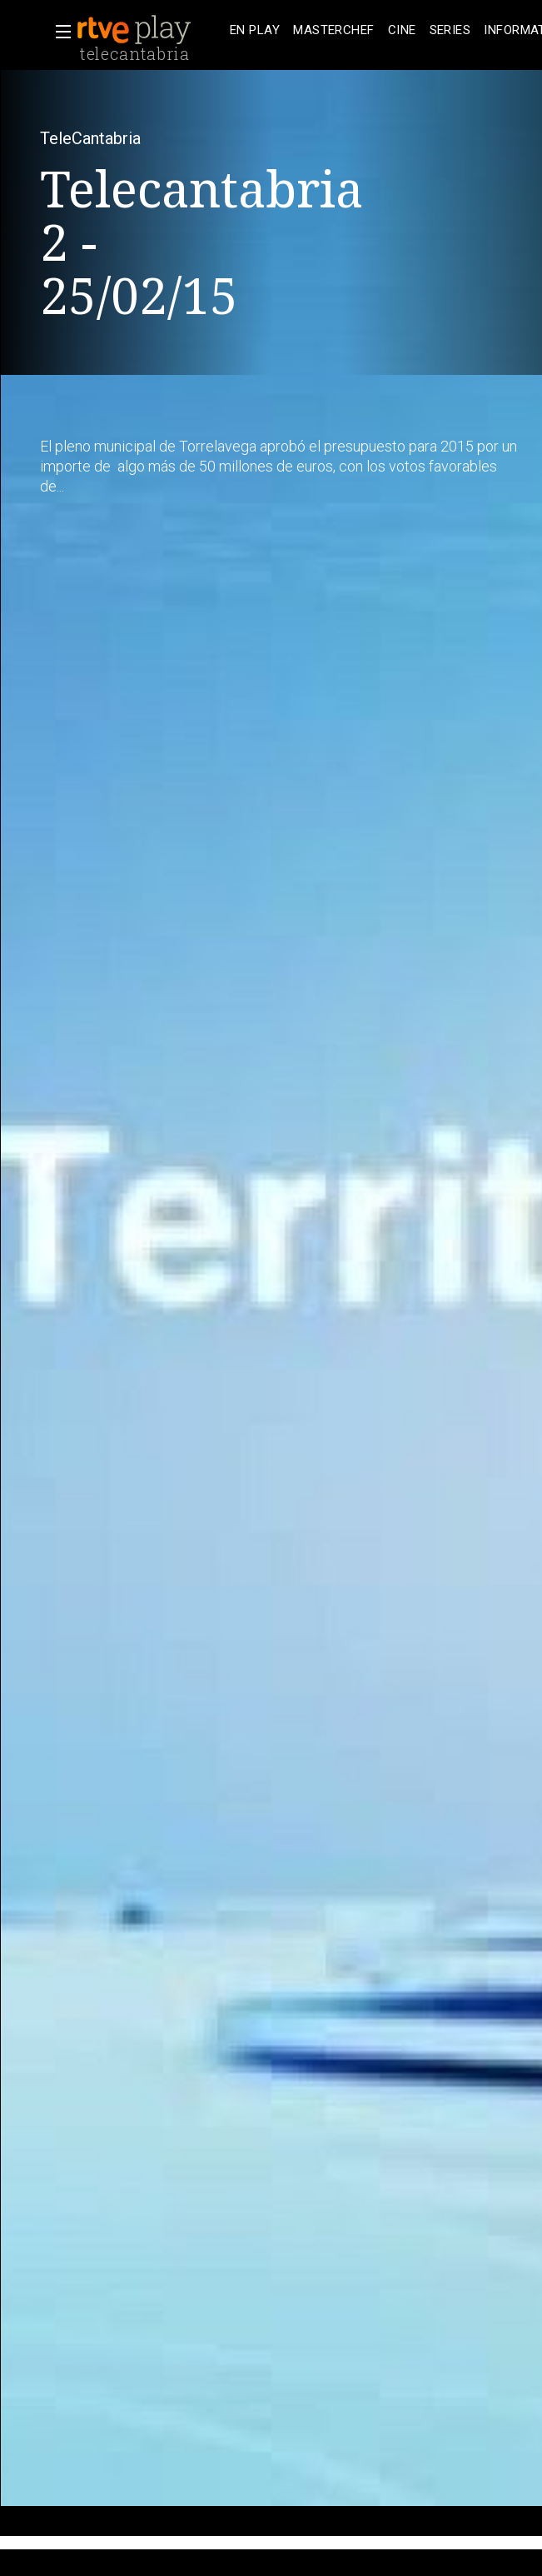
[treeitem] (255, 30)
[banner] (150, 30)
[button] (58, 31)
